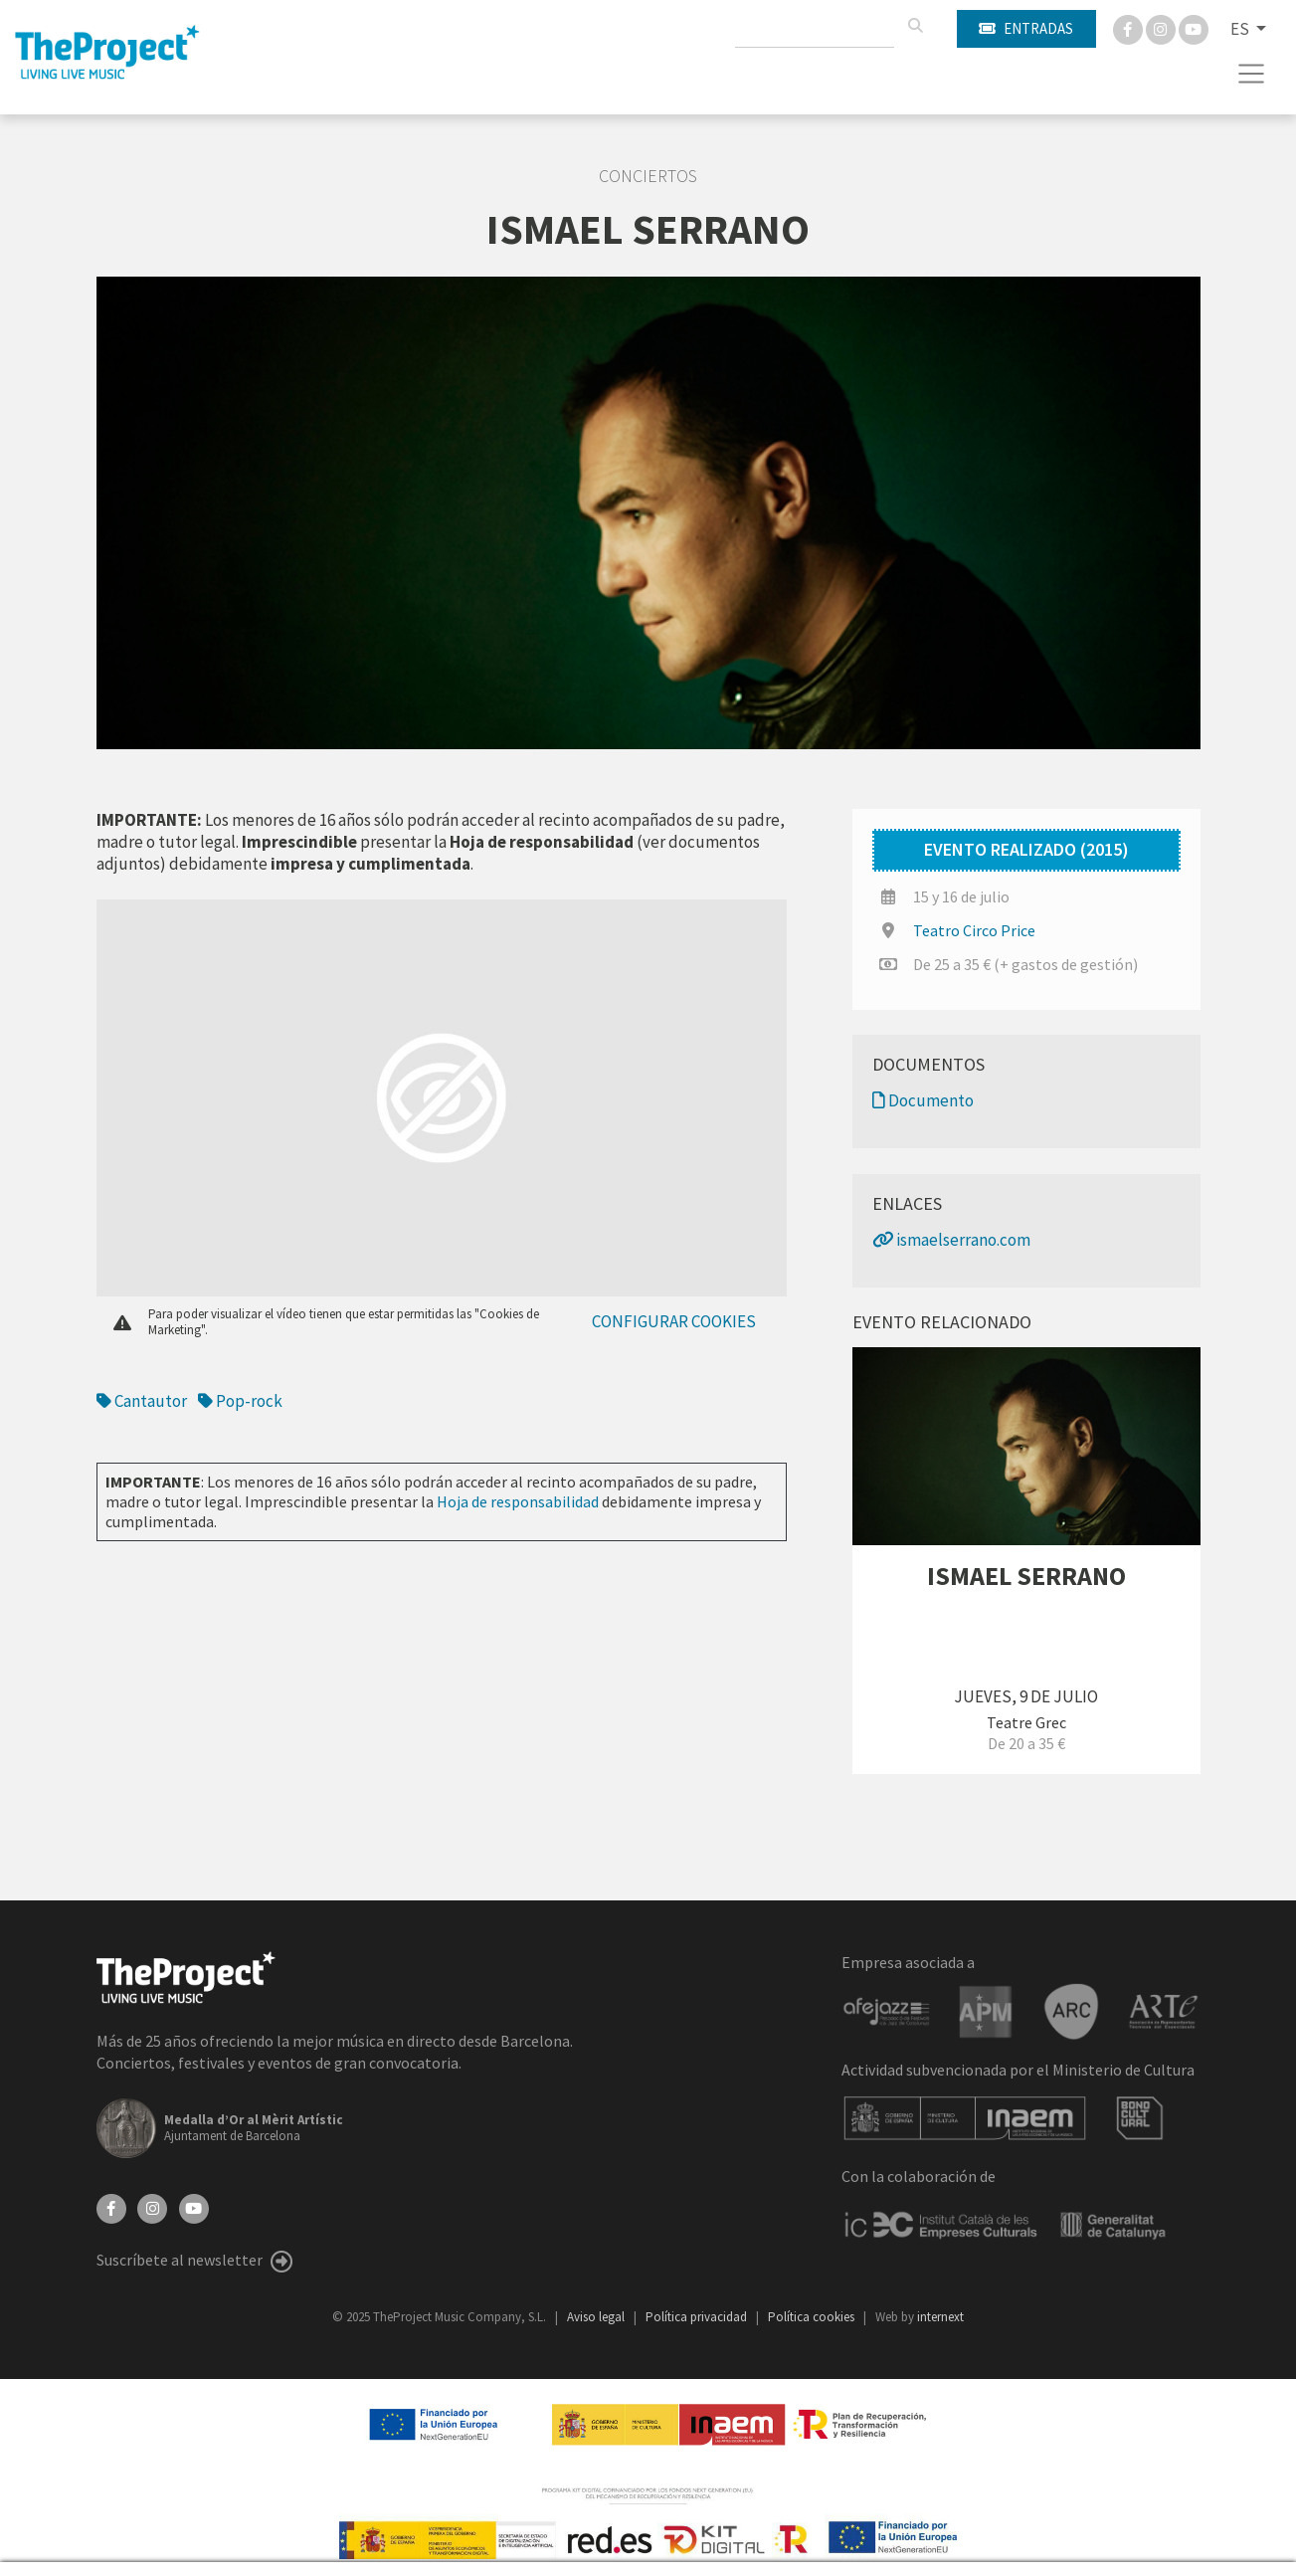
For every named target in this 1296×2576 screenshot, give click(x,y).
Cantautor (141, 1401)
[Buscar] (915, 26)
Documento (923, 1100)
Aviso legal (597, 2316)
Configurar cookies (674, 1321)
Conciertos (648, 176)
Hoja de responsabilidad (518, 1501)
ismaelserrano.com (951, 1240)
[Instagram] (1162, 28)
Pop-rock (240, 1401)
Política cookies (812, 2316)
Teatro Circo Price (974, 930)
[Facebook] (1129, 28)
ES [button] (1241, 29)
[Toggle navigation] (1251, 74)
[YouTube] (194, 2207)
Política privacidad (698, 2316)
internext (940, 2316)
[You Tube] (1193, 28)
